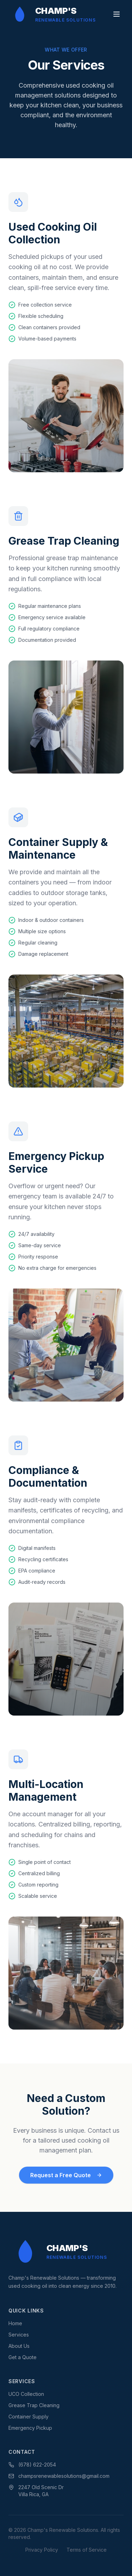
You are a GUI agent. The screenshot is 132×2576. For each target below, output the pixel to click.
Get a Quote (22, 2357)
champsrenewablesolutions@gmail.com (58, 2476)
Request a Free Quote (66, 2175)
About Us (19, 2346)
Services (18, 2335)
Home (15, 2323)
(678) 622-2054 (32, 2465)
